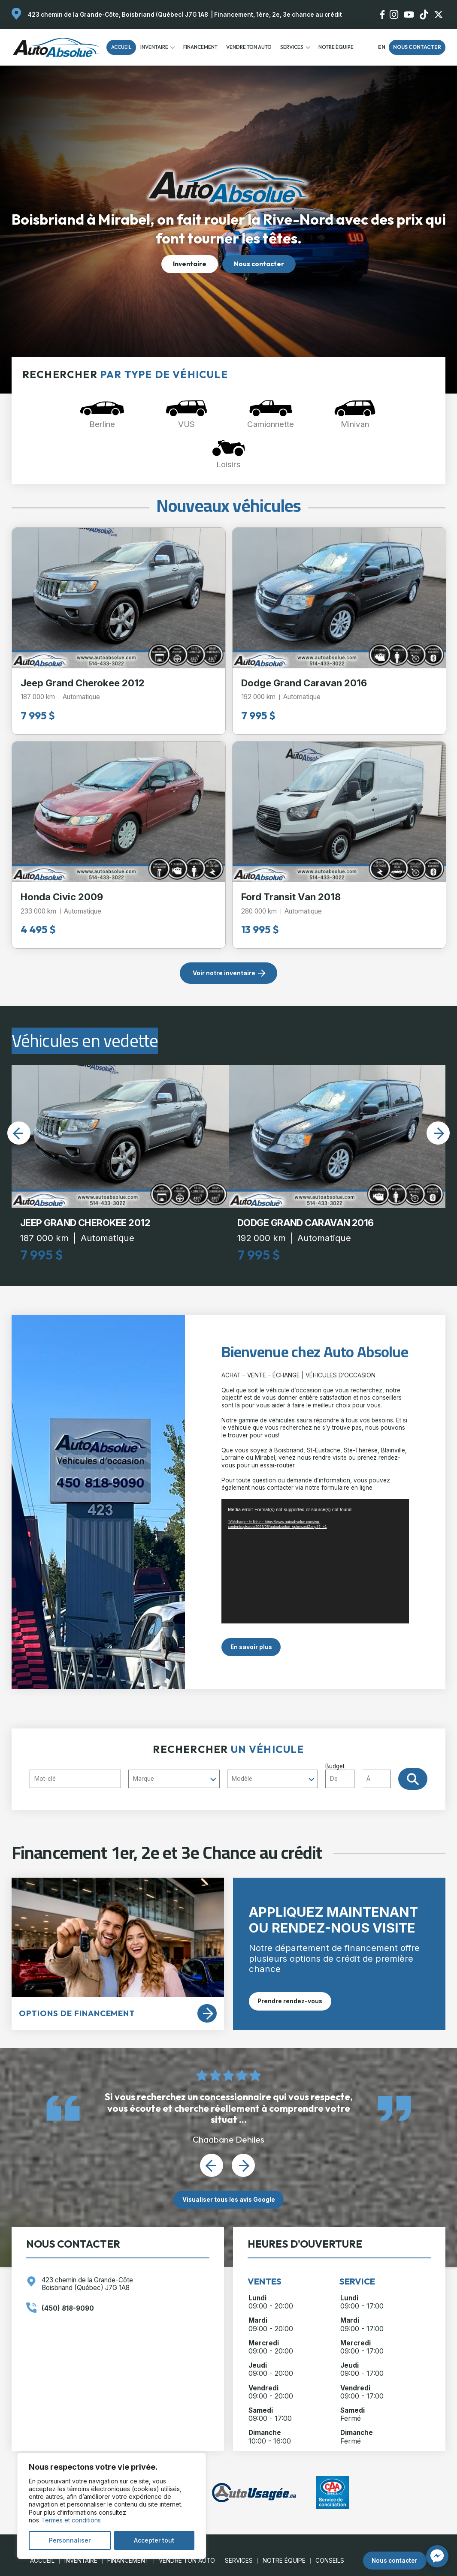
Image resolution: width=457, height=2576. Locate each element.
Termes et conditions (71, 2520)
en (381, 47)
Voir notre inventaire (224, 973)
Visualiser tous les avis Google (228, 2199)
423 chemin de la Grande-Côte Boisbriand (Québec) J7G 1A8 (87, 2284)
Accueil (121, 47)
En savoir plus (251, 1647)
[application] (315, 1561)
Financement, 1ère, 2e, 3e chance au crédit (278, 14)
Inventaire (154, 47)
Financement (200, 47)
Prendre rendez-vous (289, 2001)
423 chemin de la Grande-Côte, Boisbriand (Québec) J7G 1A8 (118, 14)
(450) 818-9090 (68, 2308)
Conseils (329, 2560)
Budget (361, 1775)
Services (291, 47)
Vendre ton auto (249, 47)
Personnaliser (70, 2540)
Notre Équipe (336, 47)
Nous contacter (417, 47)
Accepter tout (154, 2540)
